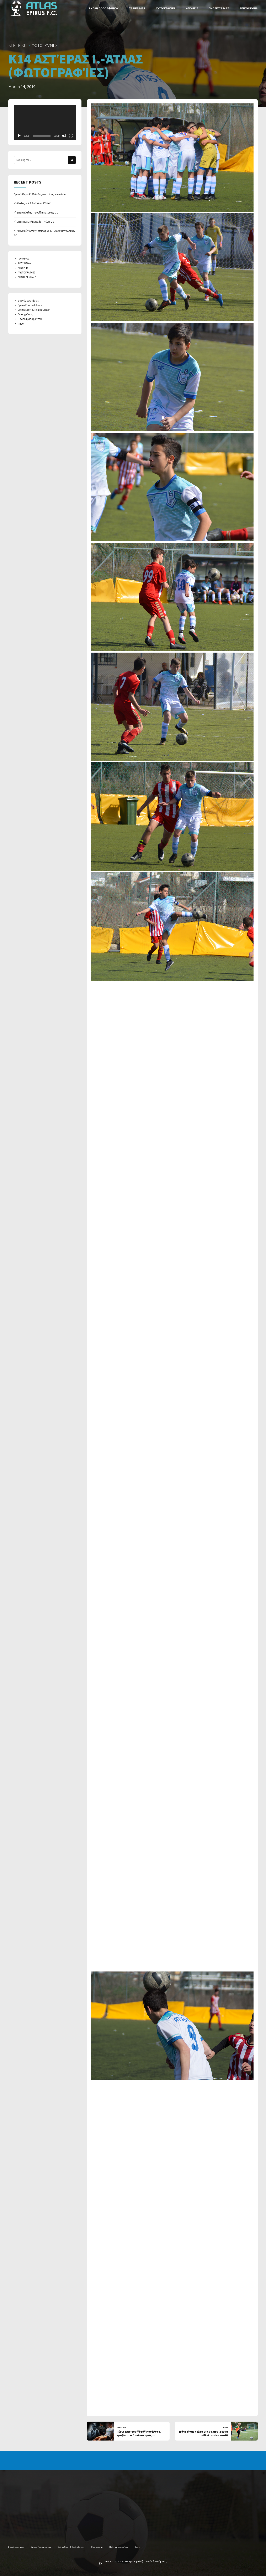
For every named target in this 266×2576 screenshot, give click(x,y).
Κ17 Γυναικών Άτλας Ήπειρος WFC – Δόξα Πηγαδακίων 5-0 (44, 233)
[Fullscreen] (71, 136)
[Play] (19, 136)
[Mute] (64, 136)
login (21, 323)
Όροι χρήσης (25, 314)
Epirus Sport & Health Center (34, 310)
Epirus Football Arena (30, 305)
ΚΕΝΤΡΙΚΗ (17, 45)
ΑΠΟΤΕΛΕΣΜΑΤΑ (27, 277)
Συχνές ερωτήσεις (28, 300)
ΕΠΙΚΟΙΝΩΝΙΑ (249, 8)
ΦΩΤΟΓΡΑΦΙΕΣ (166, 8)
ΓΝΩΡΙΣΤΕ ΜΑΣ (219, 8)
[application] (45, 122)
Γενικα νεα (23, 258)
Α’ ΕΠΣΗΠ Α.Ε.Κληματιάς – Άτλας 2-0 (34, 221)
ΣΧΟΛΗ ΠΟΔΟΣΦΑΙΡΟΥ (103, 8)
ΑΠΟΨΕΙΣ (192, 8)
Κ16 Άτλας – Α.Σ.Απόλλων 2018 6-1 (33, 203)
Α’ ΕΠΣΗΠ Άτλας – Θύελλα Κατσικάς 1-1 (36, 212)
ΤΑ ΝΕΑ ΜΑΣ (137, 8)
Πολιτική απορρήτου (30, 319)
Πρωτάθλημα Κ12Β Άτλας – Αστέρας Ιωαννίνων (40, 194)
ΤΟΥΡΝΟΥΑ (24, 263)
